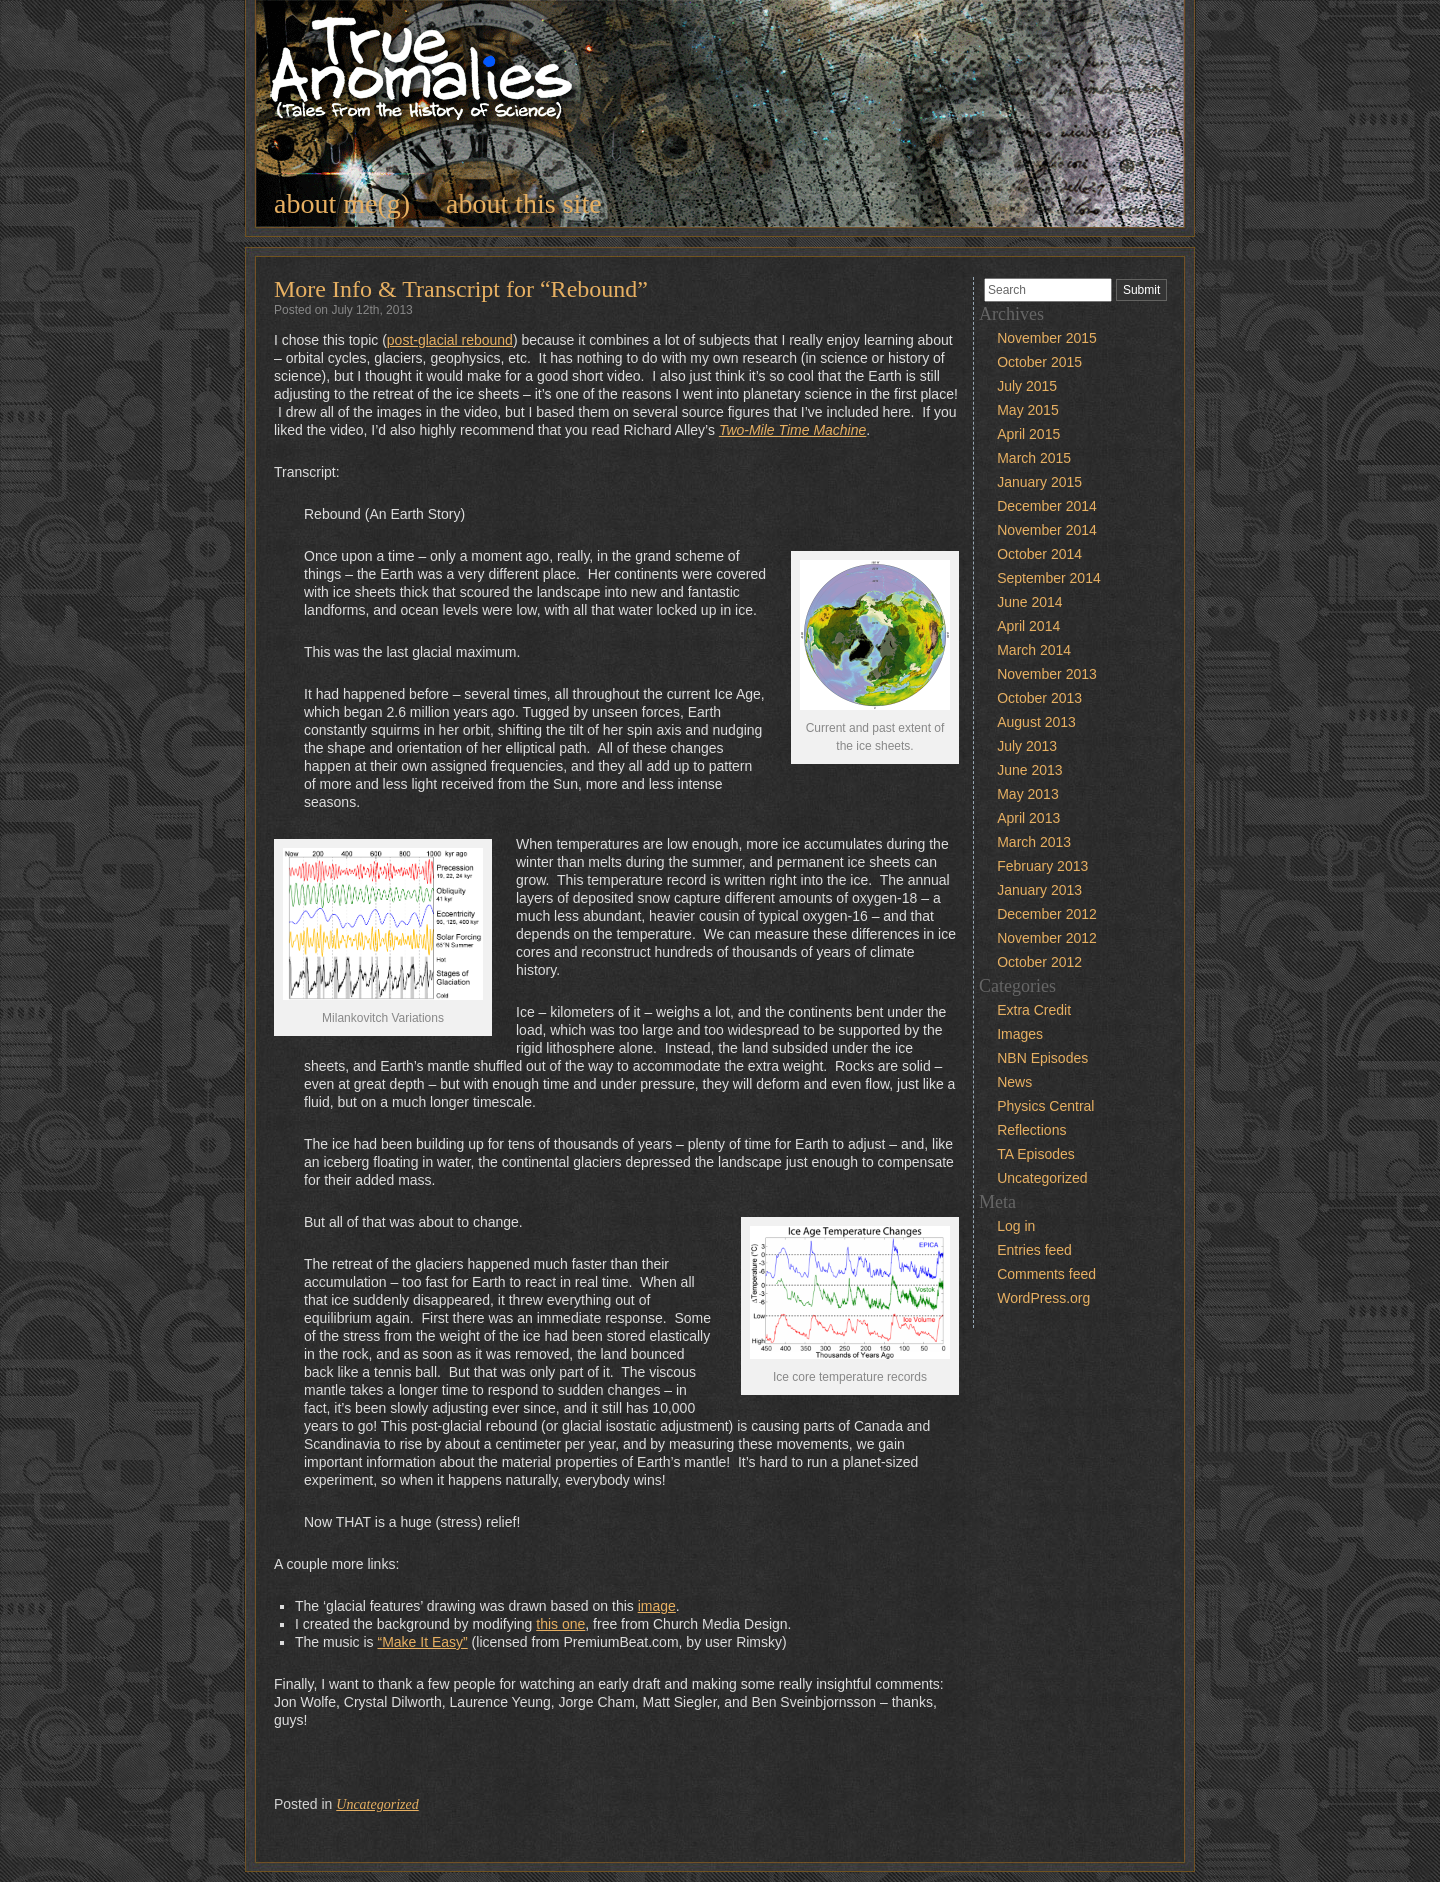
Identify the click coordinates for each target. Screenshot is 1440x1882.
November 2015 (1047, 338)
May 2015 (1027, 410)
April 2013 (1028, 818)
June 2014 (1029, 602)
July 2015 (1027, 386)
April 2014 (1028, 626)
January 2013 (1039, 890)
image (657, 1606)
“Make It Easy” (422, 1642)
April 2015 (1028, 434)
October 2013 (1039, 698)
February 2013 (1042, 866)
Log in (1016, 1226)
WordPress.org (1043, 1298)
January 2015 (1039, 482)
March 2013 (1034, 842)
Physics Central (1045, 1106)
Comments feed (1046, 1274)
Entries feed (1034, 1250)
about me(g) (342, 203)
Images (1020, 1034)
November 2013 (1047, 674)
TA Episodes (1036, 1154)
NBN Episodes (1042, 1058)
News (1014, 1082)
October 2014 (1039, 554)
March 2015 (1034, 458)
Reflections (1031, 1130)
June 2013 (1029, 770)
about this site (524, 203)
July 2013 (1027, 746)
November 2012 (1047, 938)
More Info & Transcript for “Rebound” (461, 289)
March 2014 (1034, 650)
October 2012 (1039, 962)
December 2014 (1047, 506)
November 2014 (1047, 530)
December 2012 (1047, 914)
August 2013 (1036, 722)
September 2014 (1049, 578)
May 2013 (1027, 794)
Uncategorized (377, 1804)
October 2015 (1039, 362)
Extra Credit (1034, 1010)
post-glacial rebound (450, 340)
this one (560, 1624)
